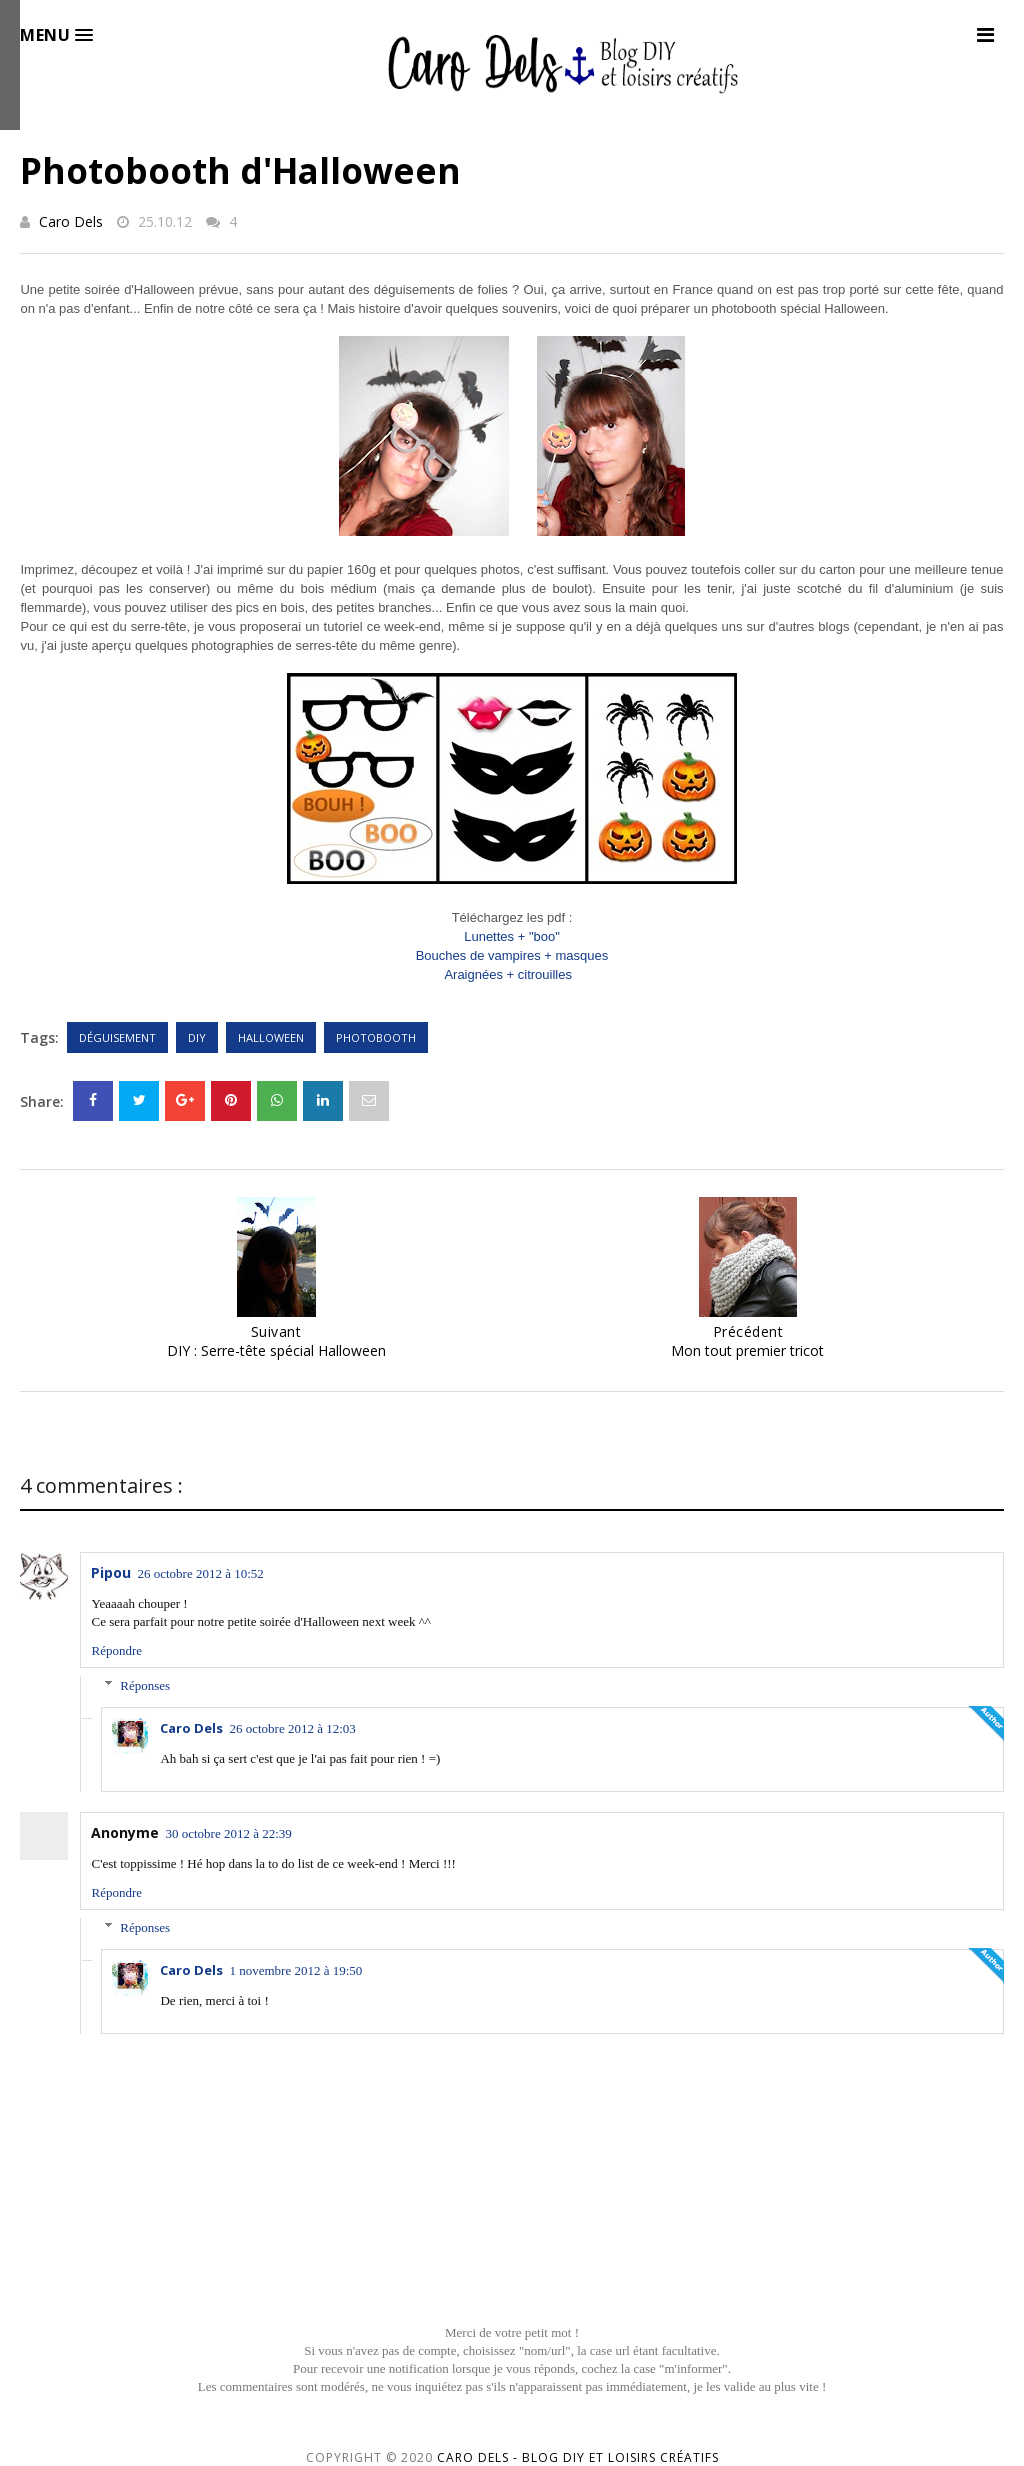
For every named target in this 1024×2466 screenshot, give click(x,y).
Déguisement (117, 1037)
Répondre (116, 1650)
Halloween (271, 1037)
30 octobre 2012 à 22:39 (228, 1833)
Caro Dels (71, 221)
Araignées (508, 974)
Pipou (111, 1572)
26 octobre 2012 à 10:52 (200, 1573)
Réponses (145, 1685)
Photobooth (376, 1037)
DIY (197, 1037)
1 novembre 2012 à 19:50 (295, 1970)
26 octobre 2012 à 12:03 (292, 1728)
